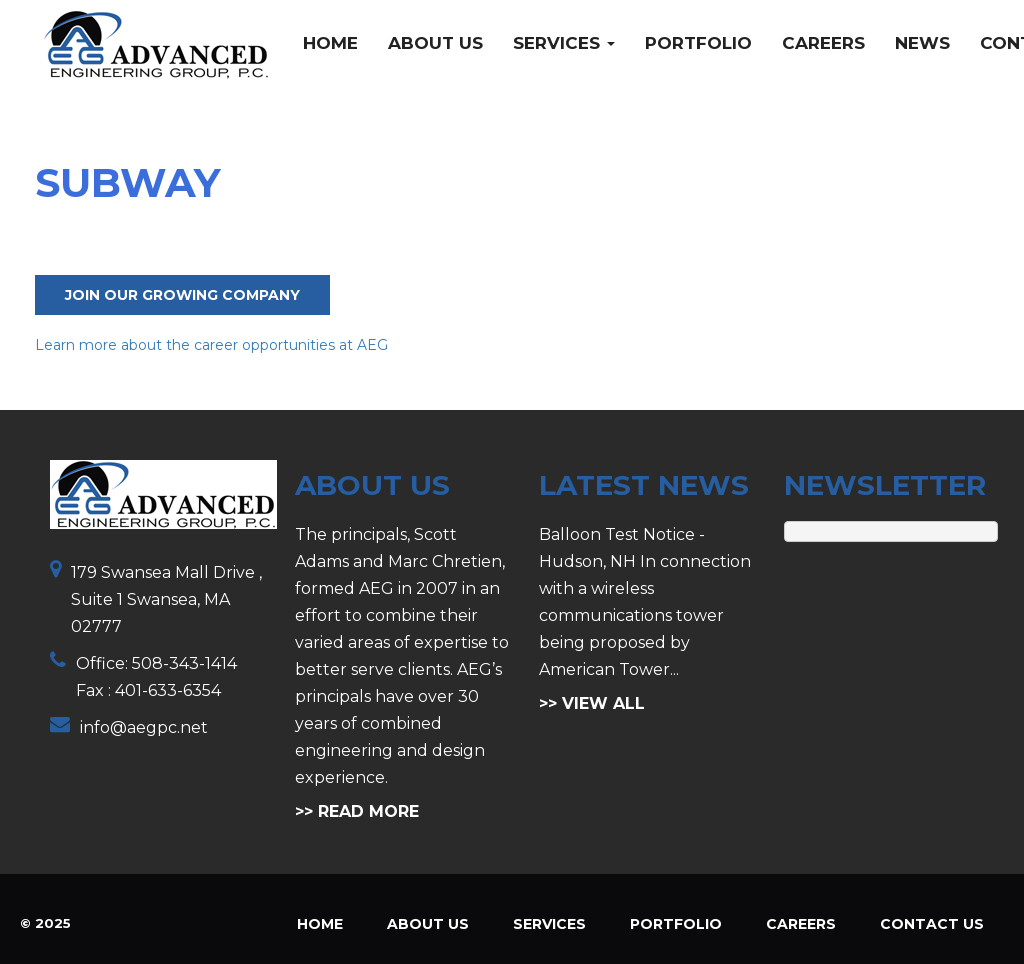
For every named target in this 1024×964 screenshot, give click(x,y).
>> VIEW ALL (592, 703)
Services (564, 43)
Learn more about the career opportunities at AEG (211, 345)
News (922, 43)
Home (330, 43)
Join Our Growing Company (182, 295)
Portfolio (698, 43)
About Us (435, 43)
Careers (823, 43)
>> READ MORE (357, 811)
